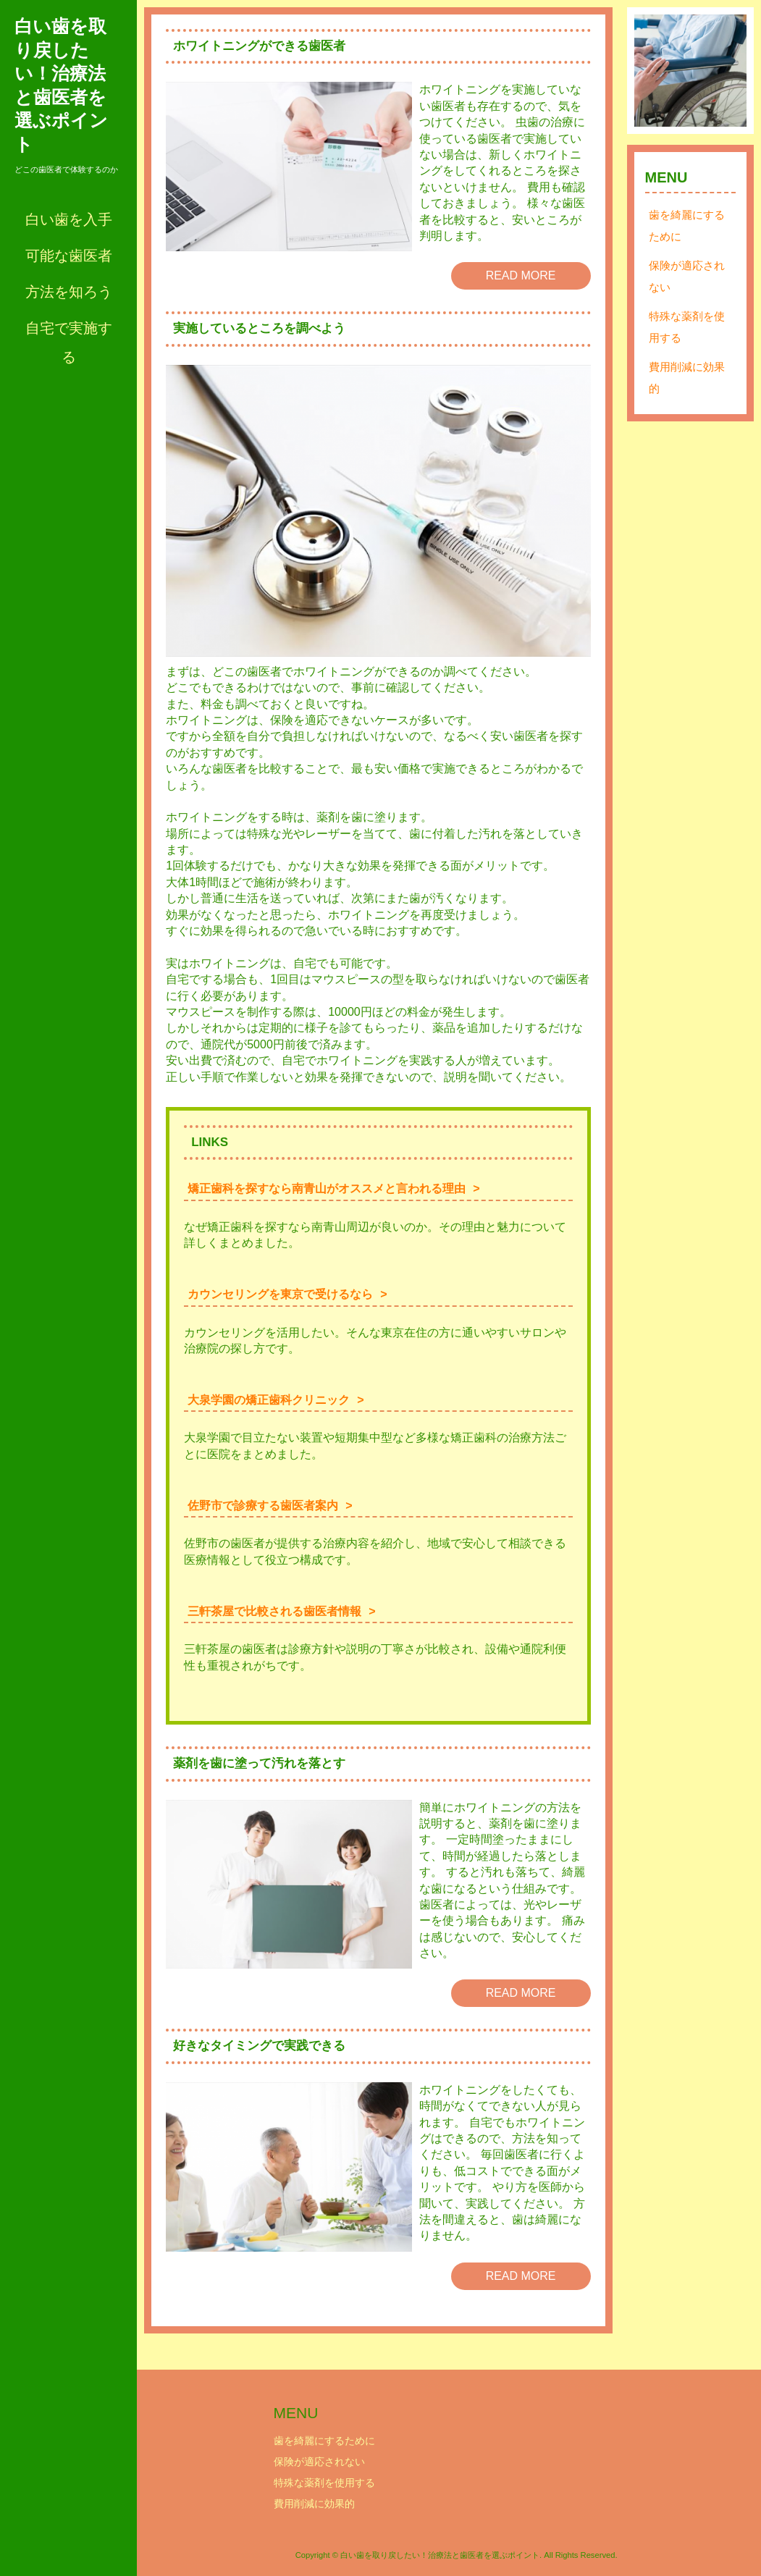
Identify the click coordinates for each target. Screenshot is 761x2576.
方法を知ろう (68, 292)
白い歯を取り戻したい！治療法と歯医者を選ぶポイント (61, 85)
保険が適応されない (687, 276)
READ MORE (521, 275)
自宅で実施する (68, 342)
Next (727, 71)
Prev (653, 71)
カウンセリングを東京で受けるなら (280, 1294)
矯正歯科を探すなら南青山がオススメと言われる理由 (327, 1188)
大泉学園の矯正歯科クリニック (269, 1400)
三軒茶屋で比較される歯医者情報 (274, 1611)
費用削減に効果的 (687, 378)
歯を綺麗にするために (687, 226)
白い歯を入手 (68, 219)
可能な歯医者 (68, 256)
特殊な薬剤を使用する (687, 327)
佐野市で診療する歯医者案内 (263, 1505)
